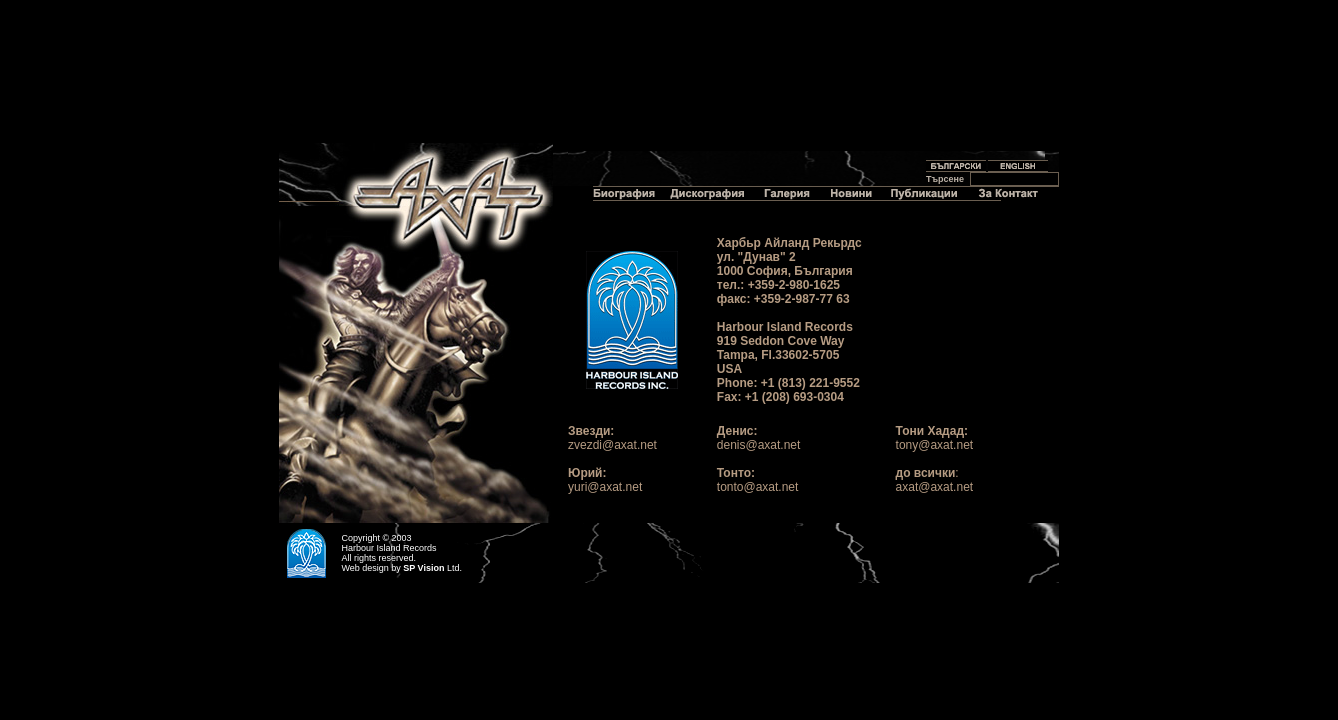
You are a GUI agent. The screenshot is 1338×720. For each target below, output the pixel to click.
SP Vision (423, 568)
